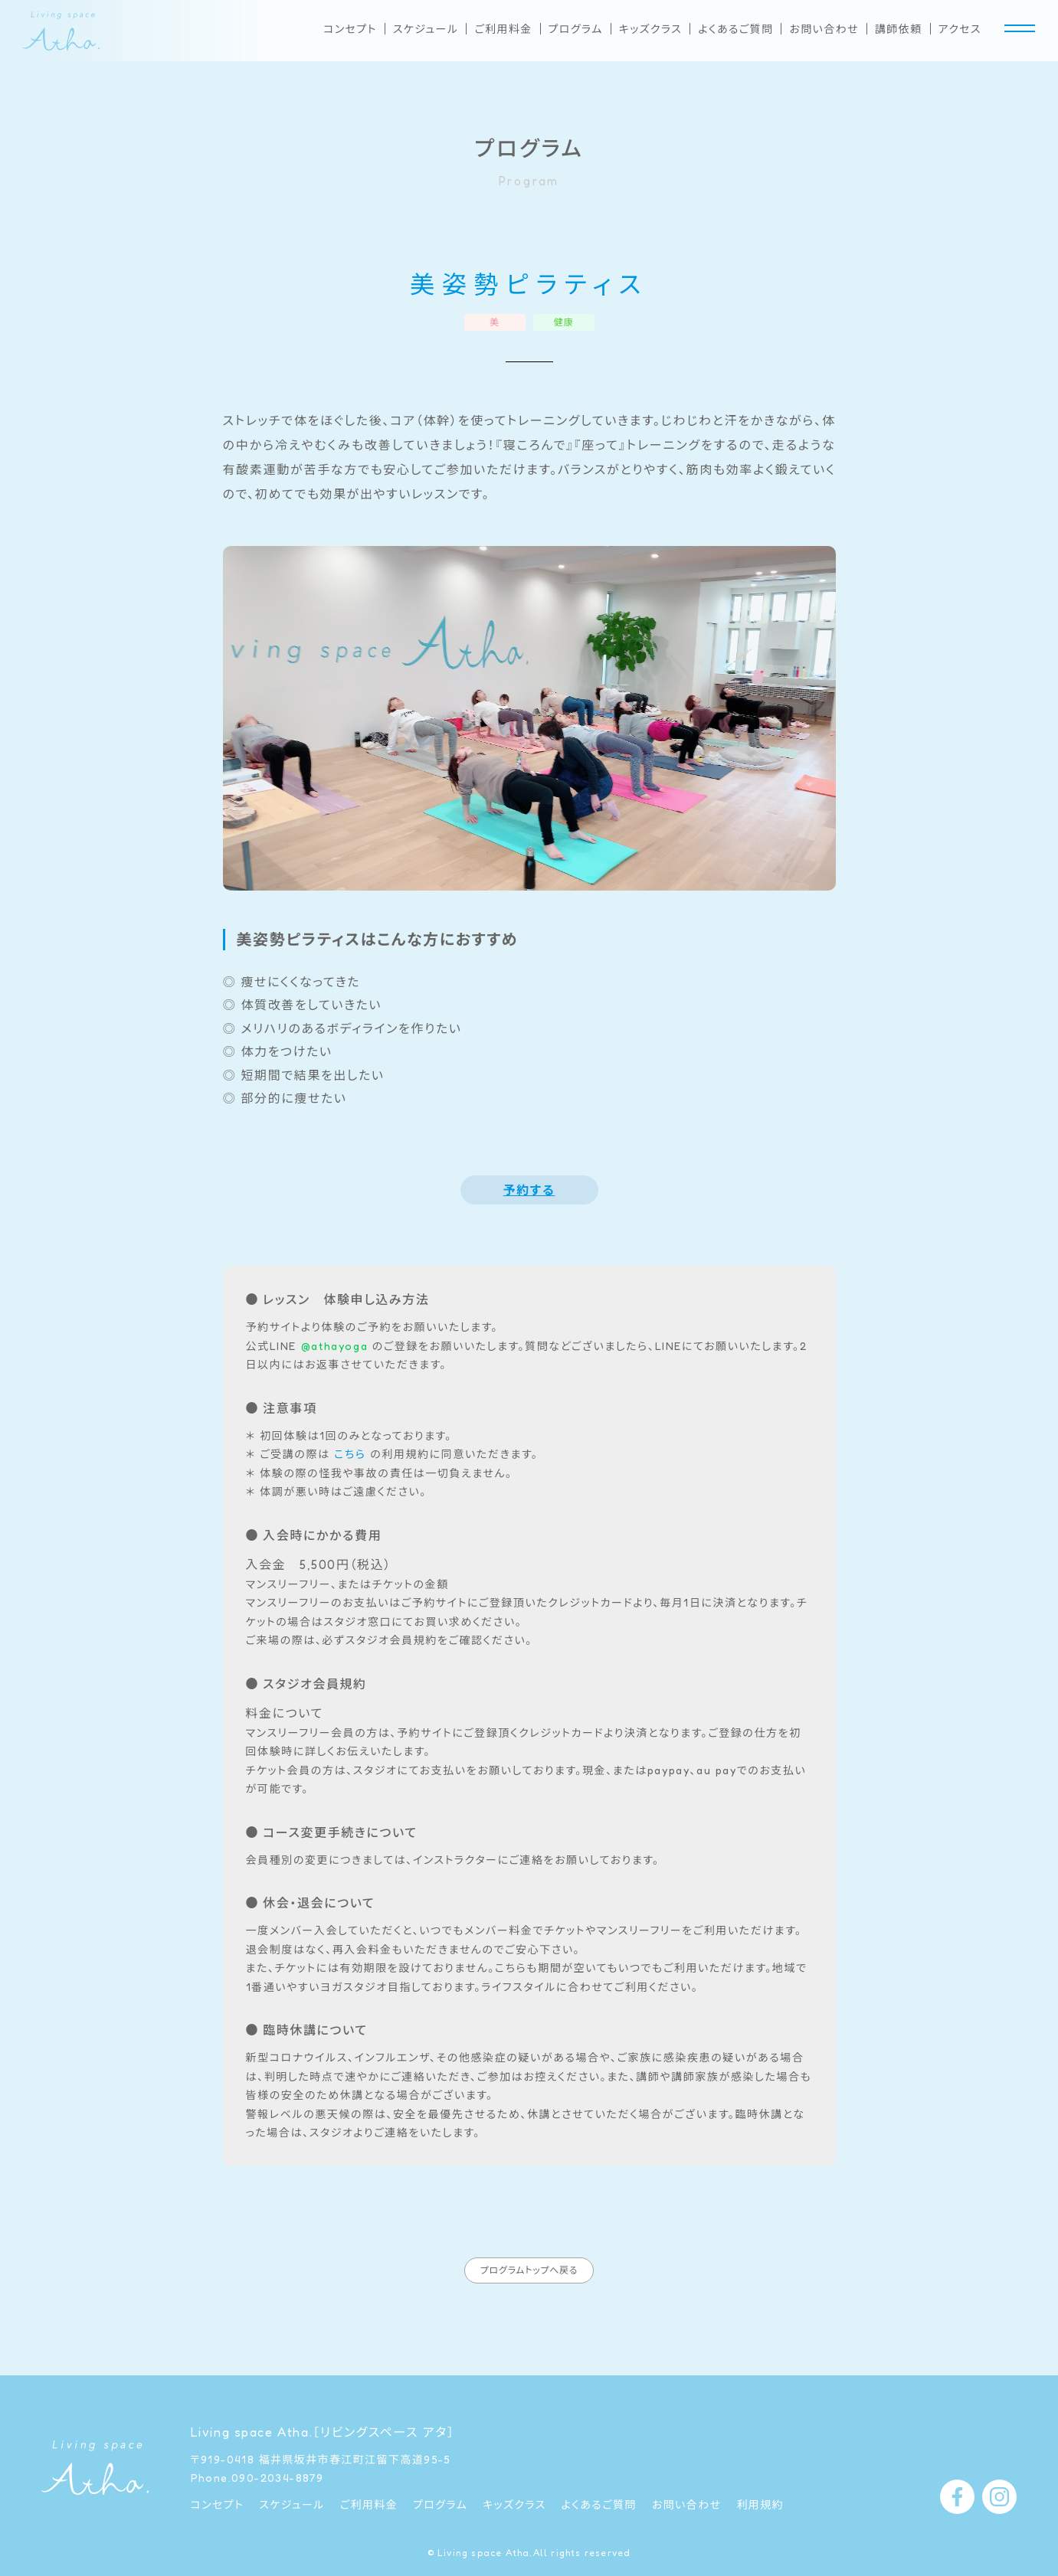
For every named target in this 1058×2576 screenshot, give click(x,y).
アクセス (959, 29)
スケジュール (426, 29)
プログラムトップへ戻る (529, 2288)
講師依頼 (898, 29)
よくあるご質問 (735, 29)
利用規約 (760, 2504)
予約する (529, 1190)
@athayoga (334, 1345)
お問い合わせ (824, 29)
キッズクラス (650, 29)
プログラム (576, 29)
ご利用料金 (503, 29)
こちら (349, 1453)
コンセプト (350, 29)
